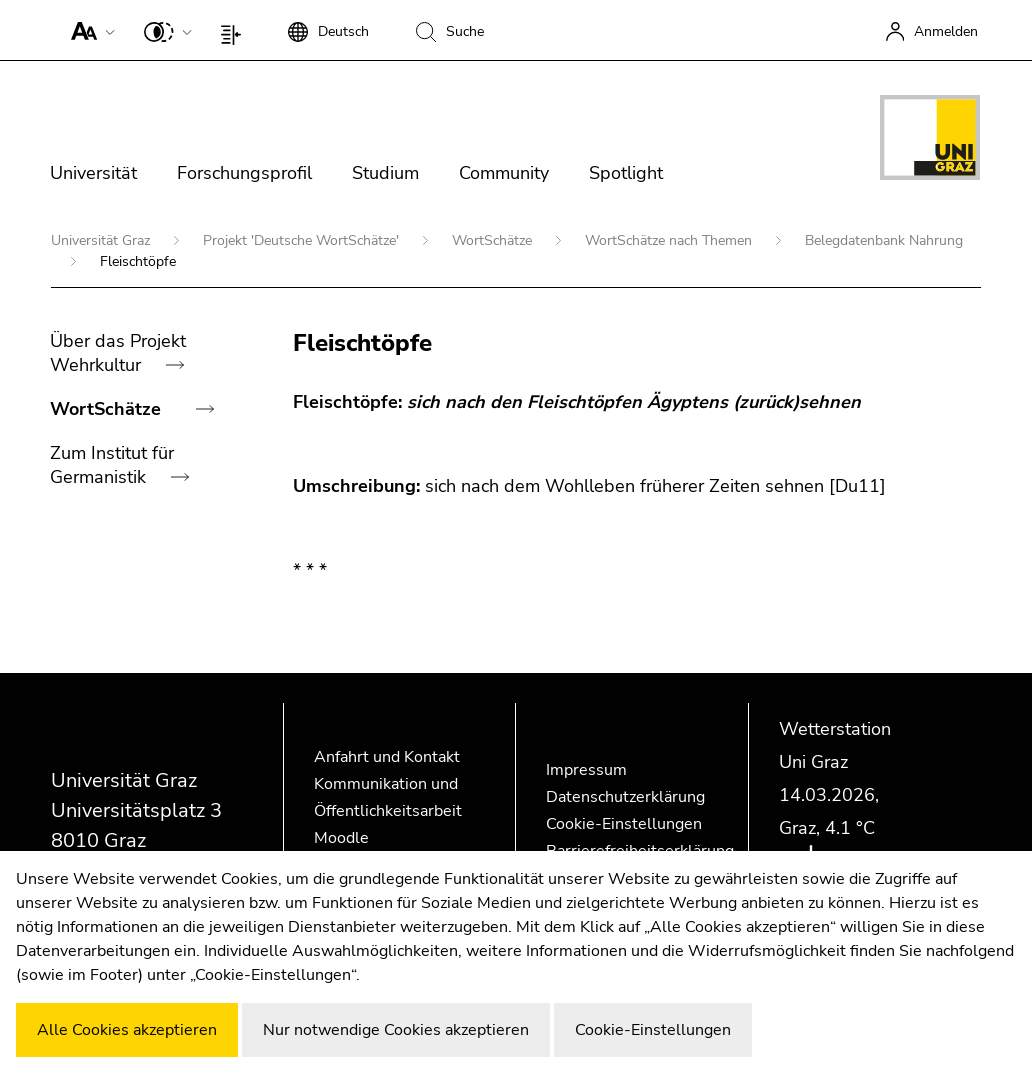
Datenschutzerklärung (625, 797)
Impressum (586, 770)
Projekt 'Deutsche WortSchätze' (303, 240)
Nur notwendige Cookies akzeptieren (396, 1030)
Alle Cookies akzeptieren (127, 1030)
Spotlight (626, 173)
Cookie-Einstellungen (624, 824)
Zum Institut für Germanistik (112, 465)
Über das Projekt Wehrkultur (118, 353)
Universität (93, 173)
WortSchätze (494, 240)
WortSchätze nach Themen (670, 240)
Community (504, 173)
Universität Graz (102, 240)
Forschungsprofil (244, 173)
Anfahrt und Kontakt (387, 757)
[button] (88, 30)
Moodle (341, 838)
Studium (385, 173)
